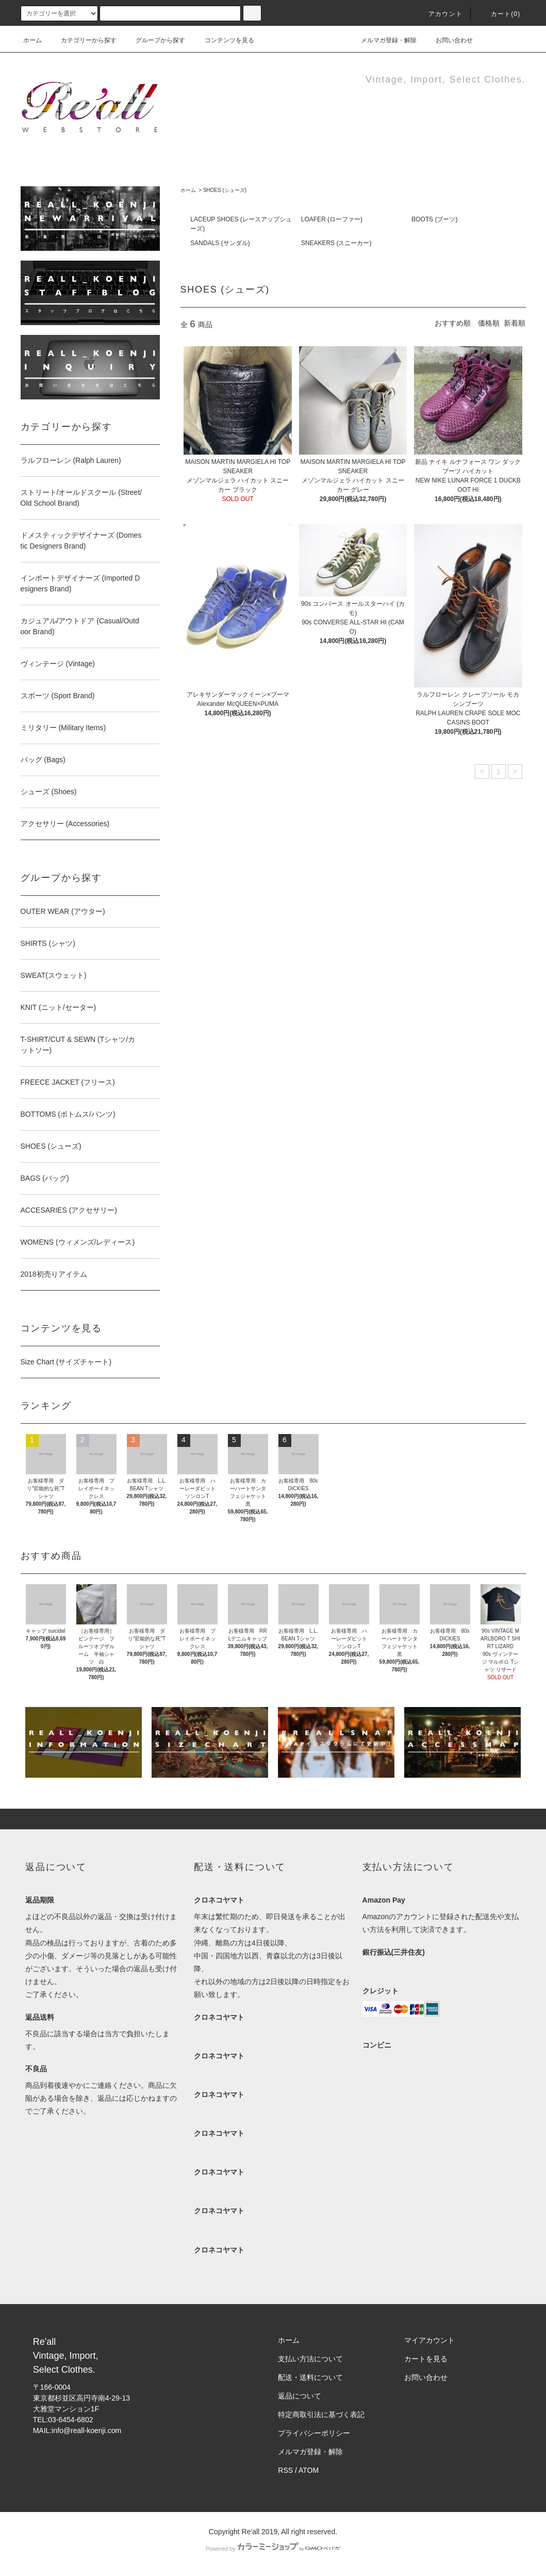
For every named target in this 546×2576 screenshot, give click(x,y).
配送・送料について (310, 2377)
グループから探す (154, 40)
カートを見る (426, 2359)
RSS (285, 2470)
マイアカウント (429, 2340)
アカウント (439, 14)
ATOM (309, 2470)
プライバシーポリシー (314, 2433)
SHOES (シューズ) (224, 190)
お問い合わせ (448, 40)
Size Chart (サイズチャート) (66, 1362)
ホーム (32, 40)
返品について (299, 2396)
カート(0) (499, 14)
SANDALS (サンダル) (220, 243)
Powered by (272, 2549)
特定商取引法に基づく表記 (321, 2414)
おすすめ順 (453, 323)
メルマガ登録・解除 (383, 40)
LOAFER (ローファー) (331, 219)
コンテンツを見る (223, 40)
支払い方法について (310, 2359)
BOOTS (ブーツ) (434, 219)
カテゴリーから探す (82, 40)
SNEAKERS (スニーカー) (336, 243)
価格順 (489, 323)
